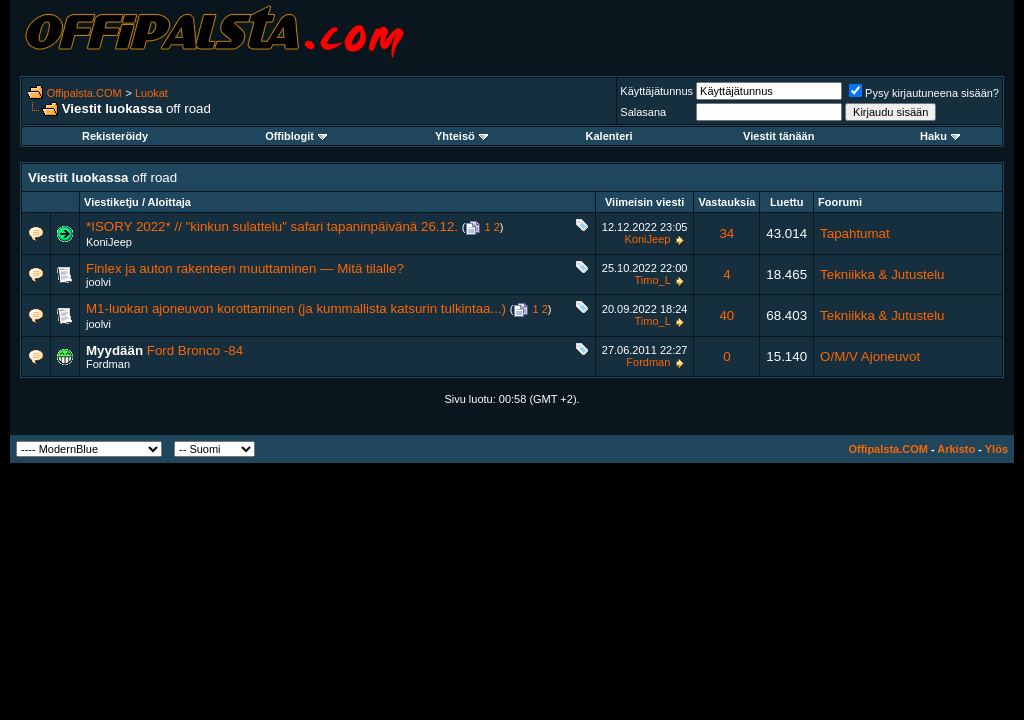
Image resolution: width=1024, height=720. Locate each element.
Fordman (108, 364)
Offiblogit (296, 136)
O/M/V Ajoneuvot (870, 356)
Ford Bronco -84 (195, 350)
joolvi (98, 282)
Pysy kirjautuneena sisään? (924, 93)
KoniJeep (109, 242)
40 (726, 315)
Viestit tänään (778, 136)
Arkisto (956, 449)
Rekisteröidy (115, 136)
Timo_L (653, 280)
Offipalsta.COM (84, 93)
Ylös (996, 449)
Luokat (151, 93)
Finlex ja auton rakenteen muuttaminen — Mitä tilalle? (245, 268)
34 (726, 233)
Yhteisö (461, 136)
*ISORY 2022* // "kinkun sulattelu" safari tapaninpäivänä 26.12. (272, 226)
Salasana (643, 112)
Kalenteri (609, 136)
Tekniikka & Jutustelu (882, 274)
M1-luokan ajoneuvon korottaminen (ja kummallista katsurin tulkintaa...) (296, 308)
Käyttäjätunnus (656, 91)
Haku (940, 136)
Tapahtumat (855, 233)
